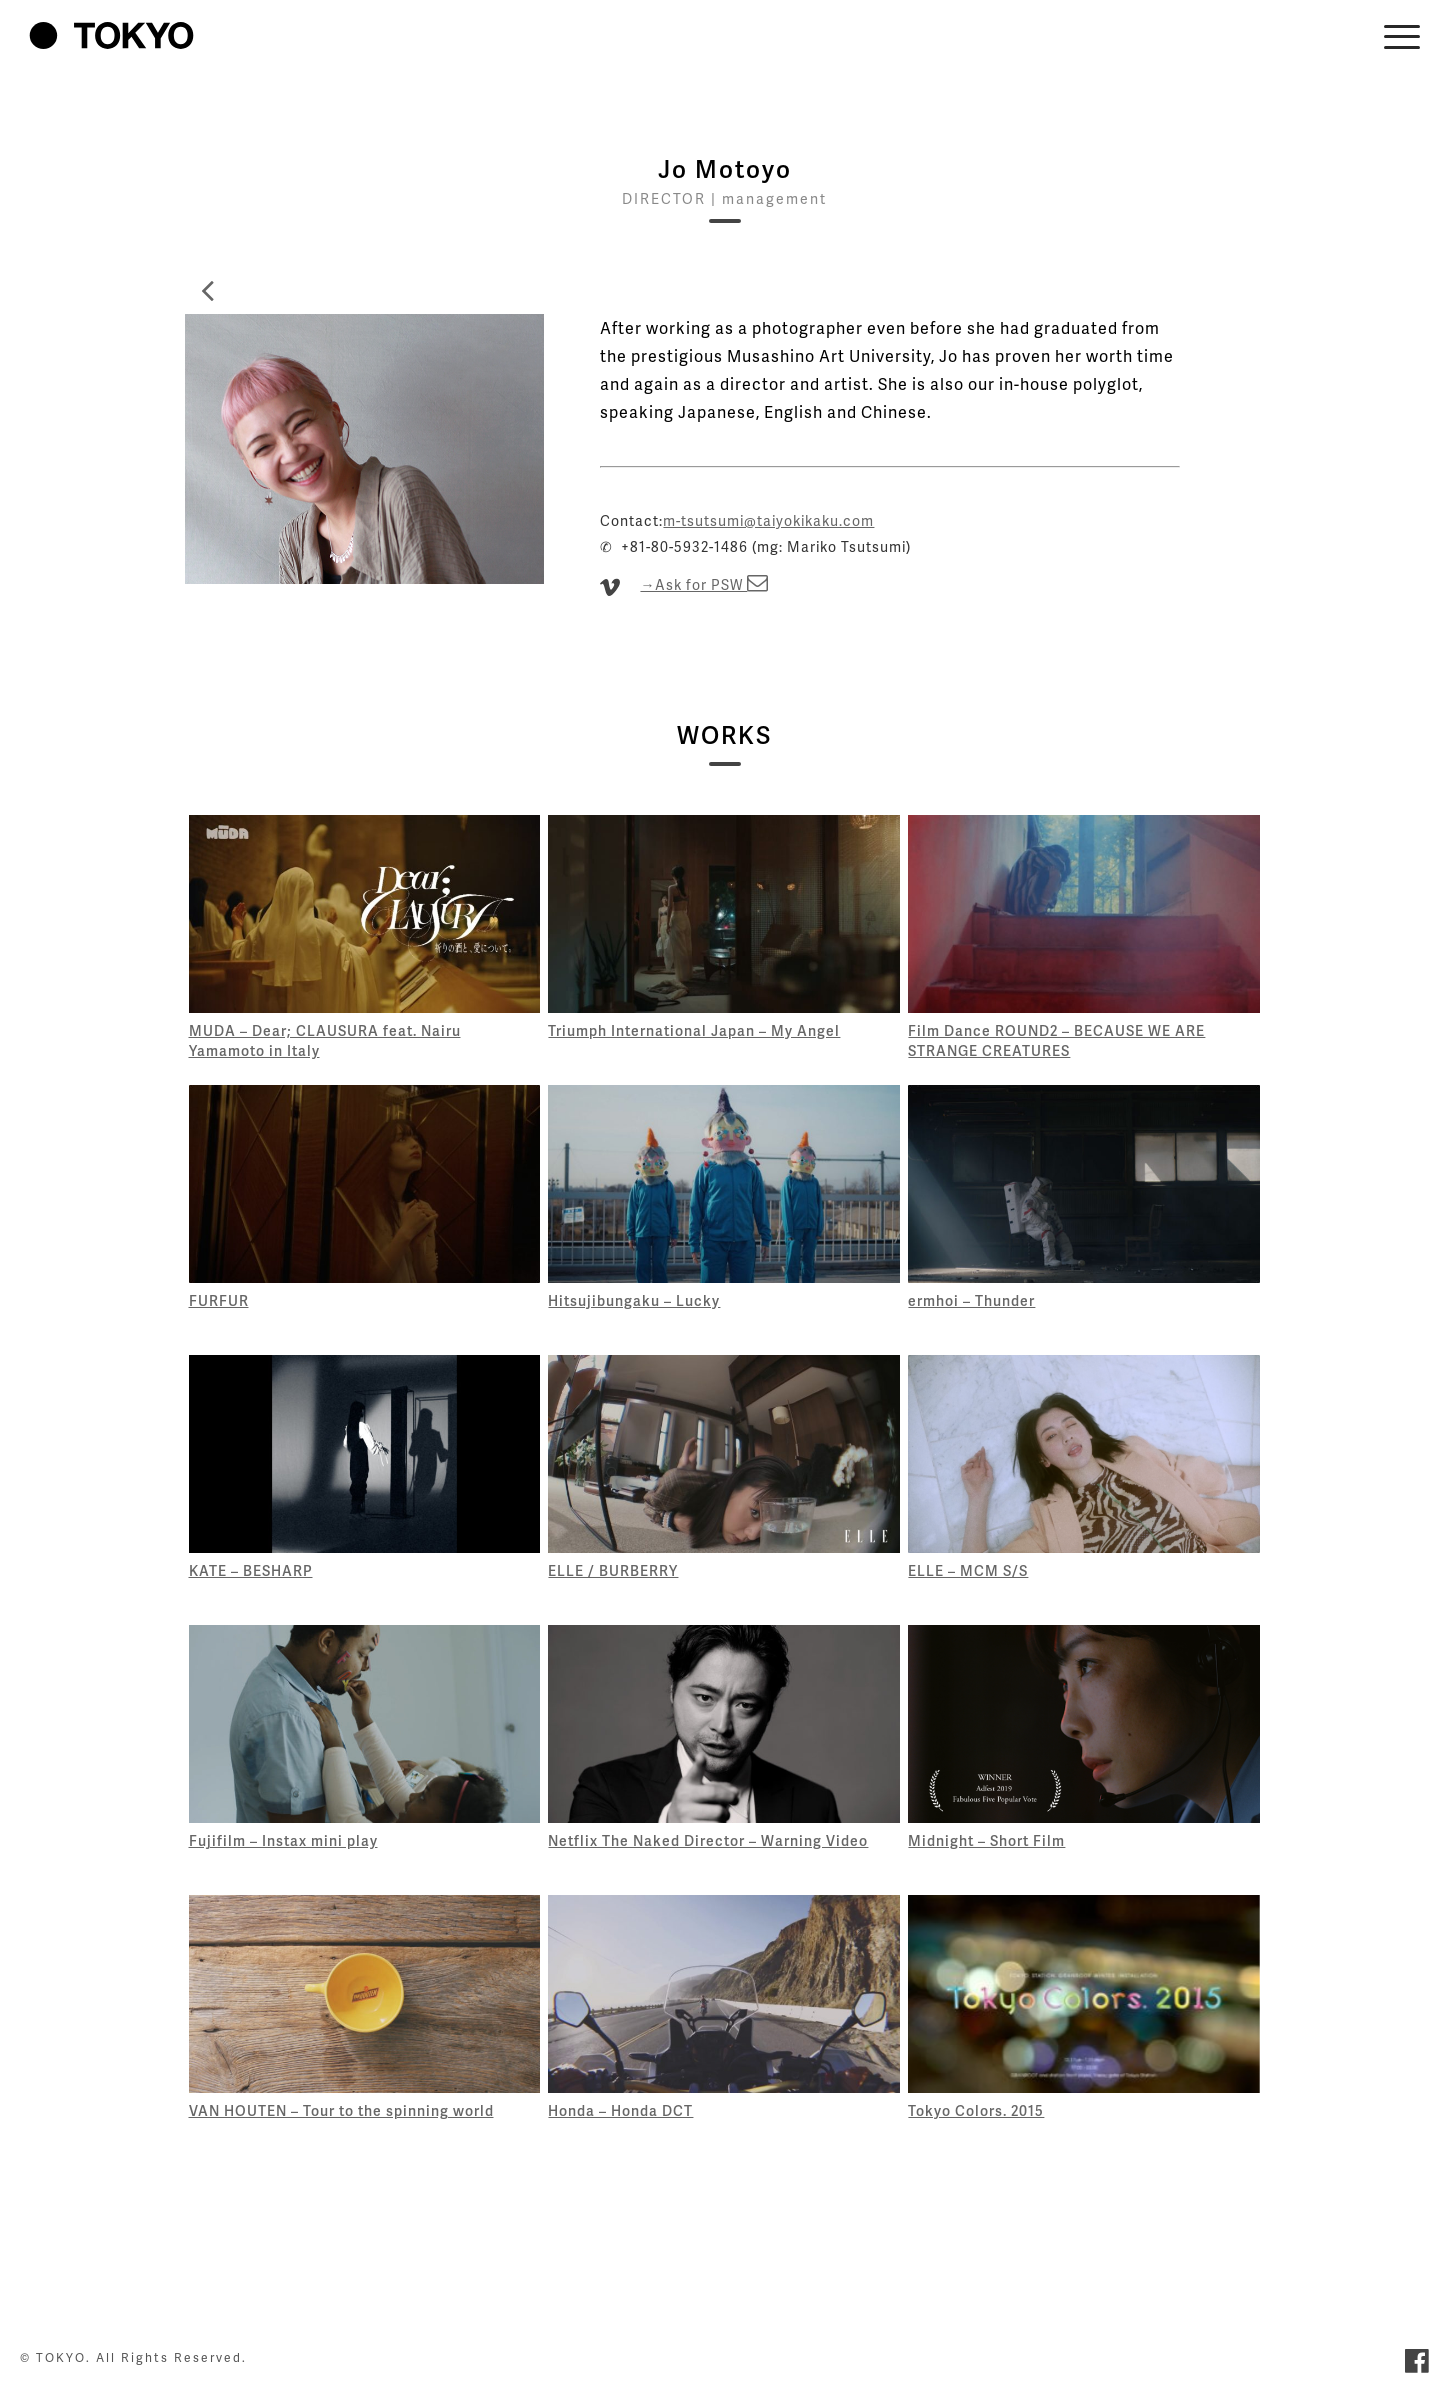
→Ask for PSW (704, 584)
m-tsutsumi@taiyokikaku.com (768, 520)
